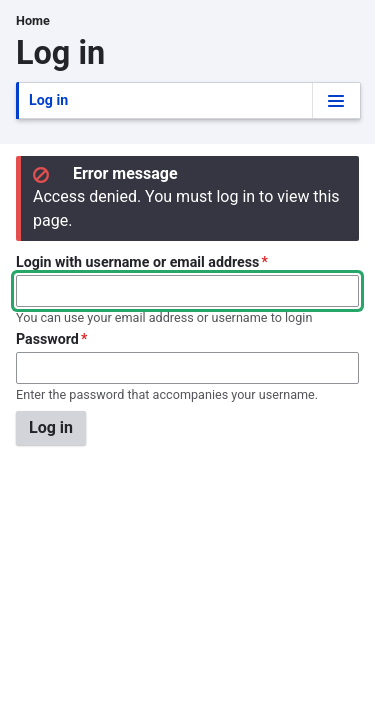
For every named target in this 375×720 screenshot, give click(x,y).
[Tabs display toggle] (336, 100)
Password (47, 339)
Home (33, 20)
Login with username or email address (137, 262)
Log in (50, 105)
